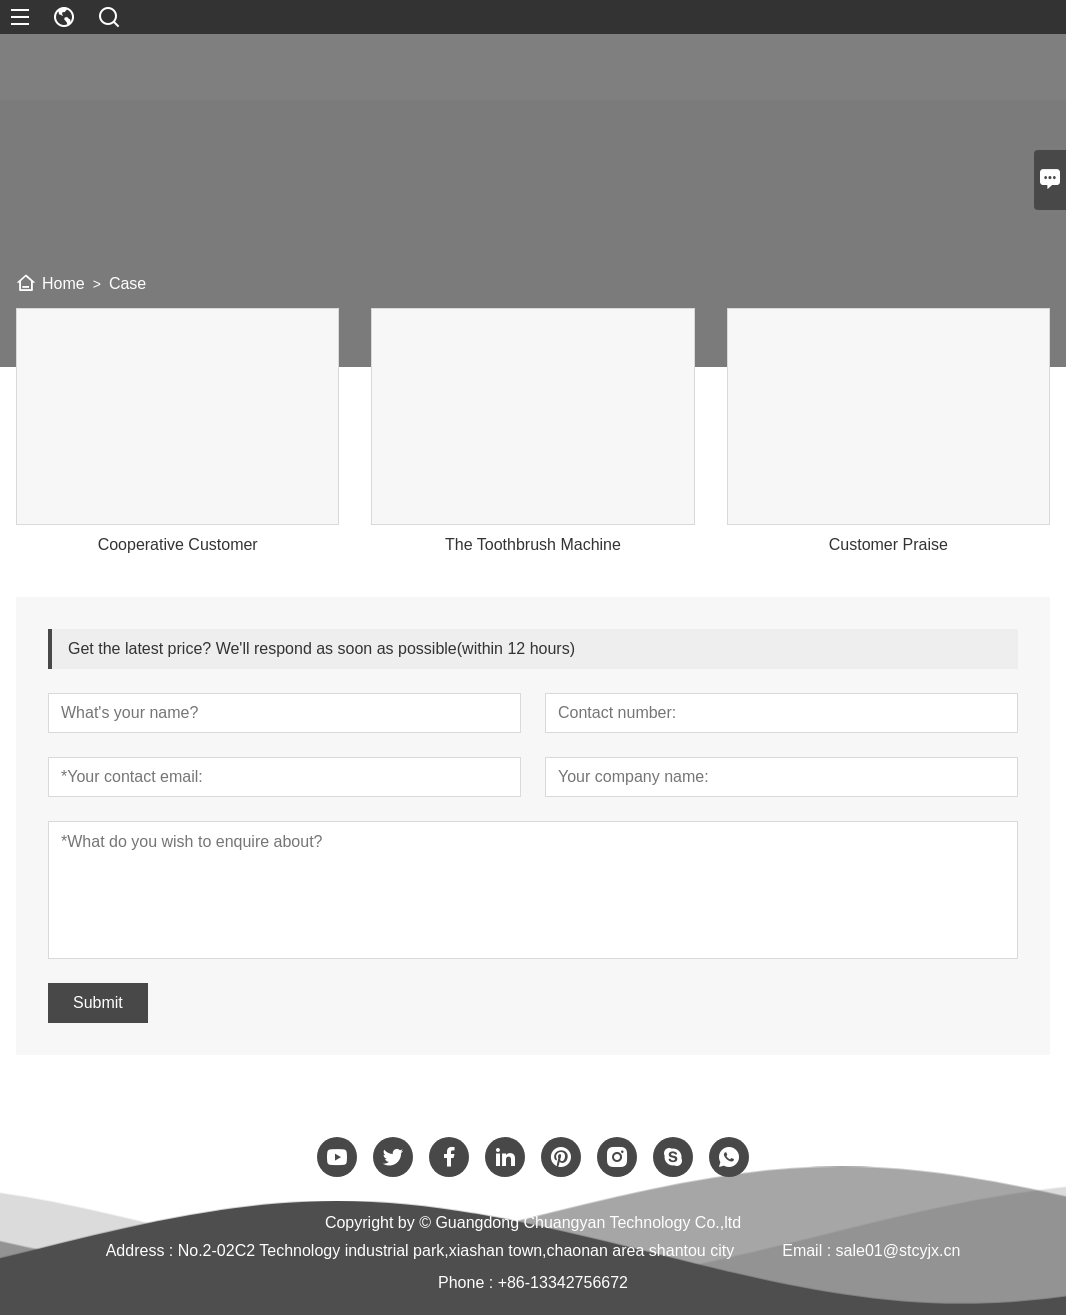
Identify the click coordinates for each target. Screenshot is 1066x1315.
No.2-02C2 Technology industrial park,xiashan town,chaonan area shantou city (456, 1250)
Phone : (465, 1282)
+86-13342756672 (563, 1282)
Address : (142, 1250)
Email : (808, 1250)
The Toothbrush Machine (533, 544)
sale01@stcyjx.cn (898, 1250)
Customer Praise (888, 544)
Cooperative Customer (178, 544)
